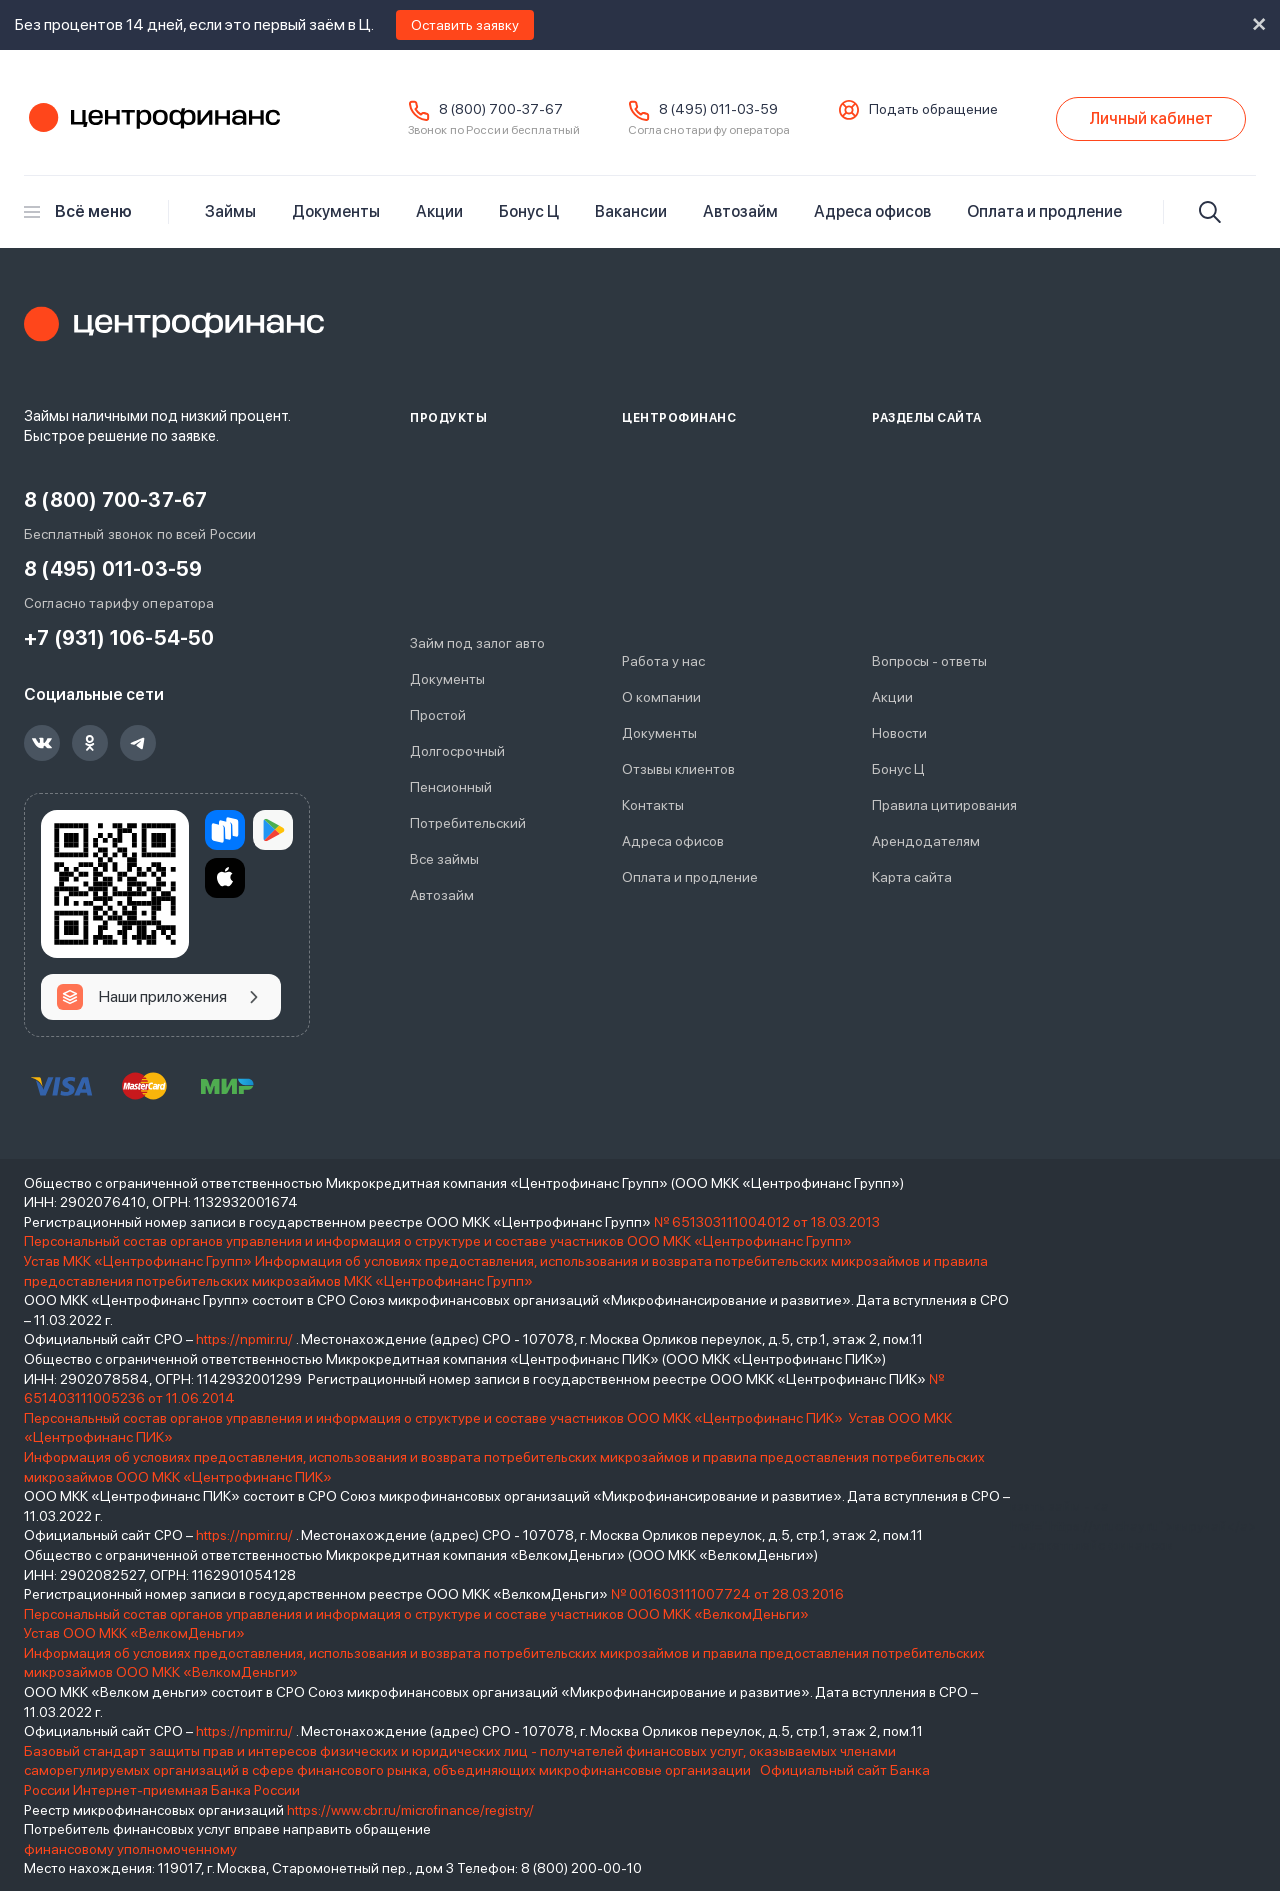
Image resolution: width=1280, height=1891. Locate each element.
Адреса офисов (872, 211)
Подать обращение (933, 109)
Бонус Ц (529, 211)
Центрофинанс (152, 119)
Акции (439, 211)
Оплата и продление (1044, 211)
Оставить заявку (465, 25)
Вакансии (631, 211)
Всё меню (78, 211)
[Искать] (1210, 212)
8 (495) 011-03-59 (718, 109)
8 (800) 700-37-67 (501, 109)
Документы (336, 211)
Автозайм (740, 211)
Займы (230, 211)
